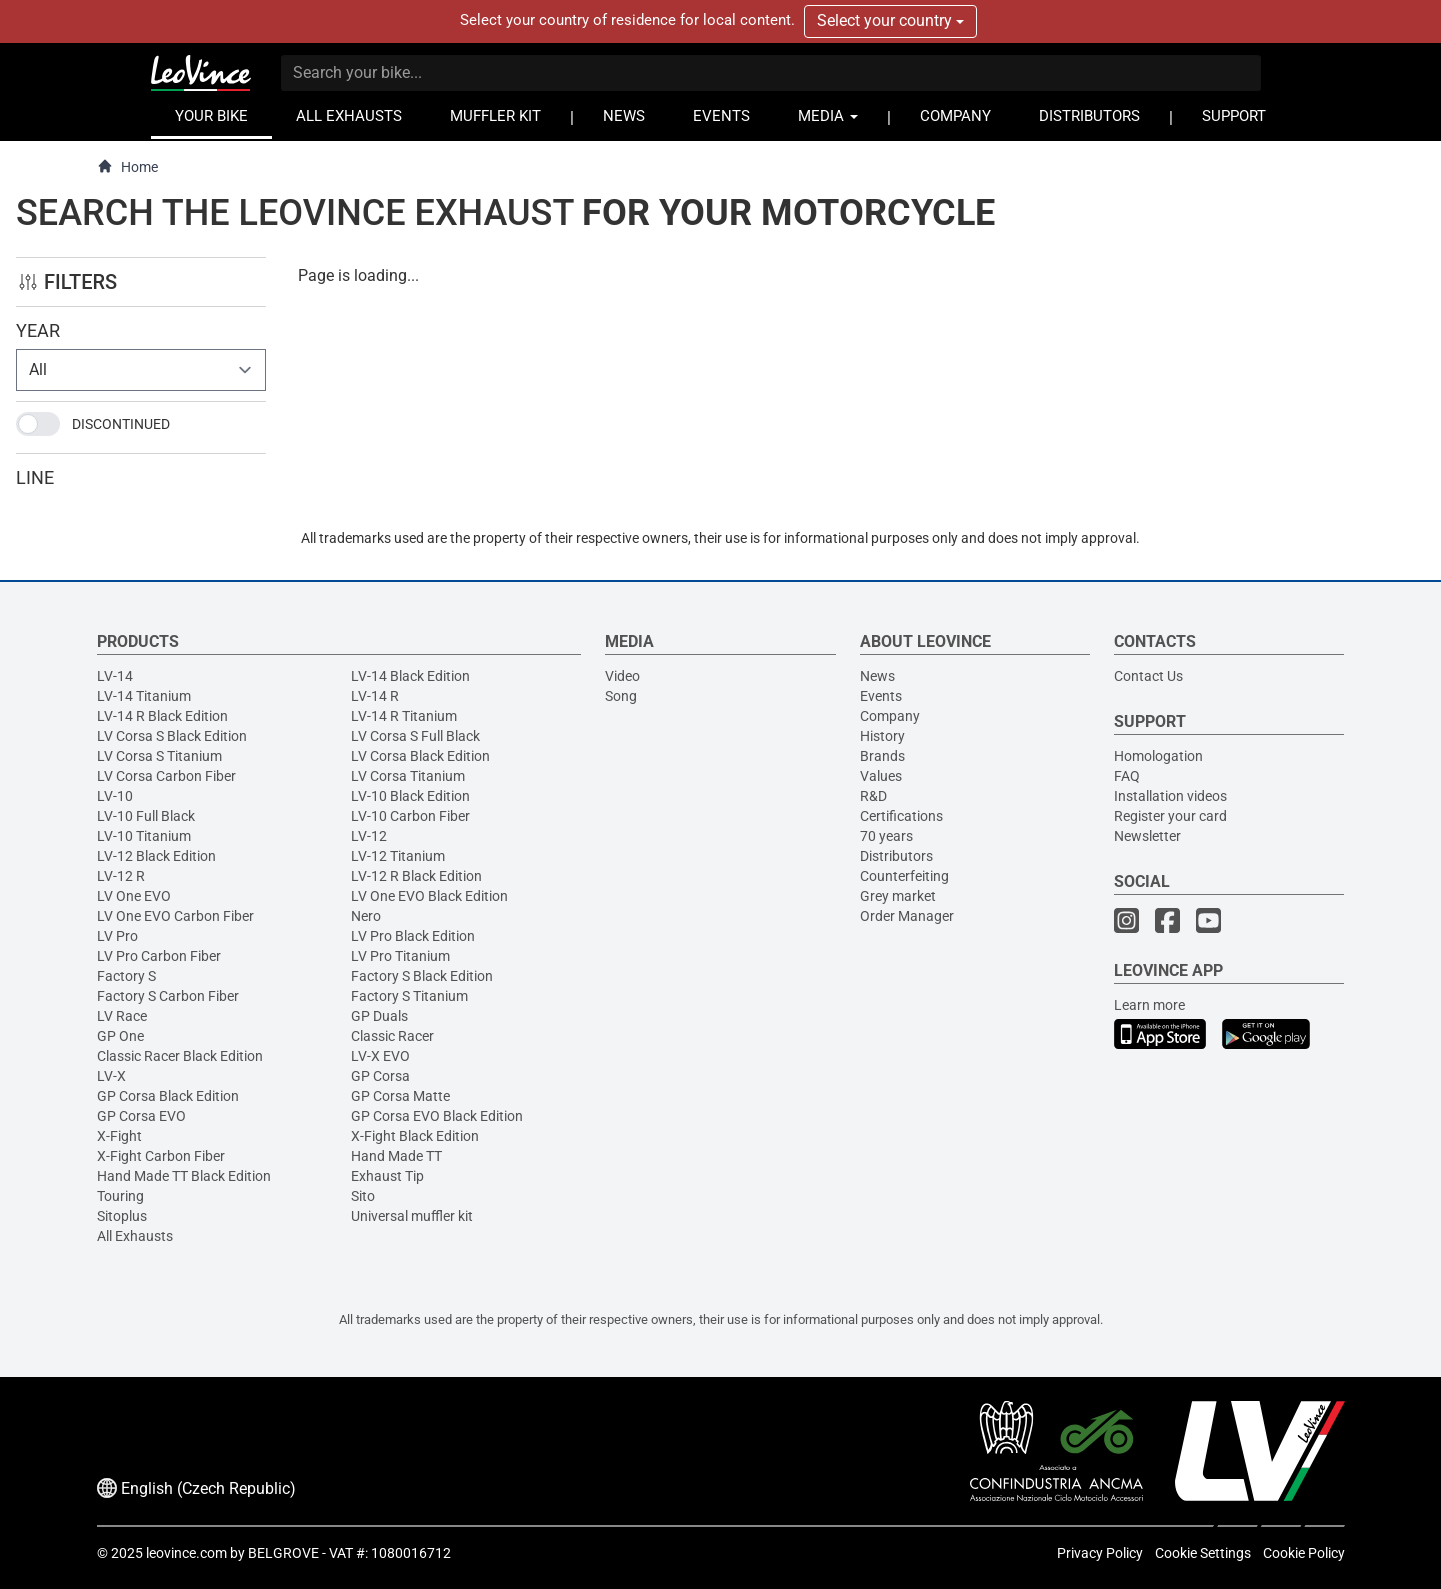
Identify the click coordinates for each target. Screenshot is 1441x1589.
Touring (120, 1196)
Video (622, 676)
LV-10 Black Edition (410, 796)
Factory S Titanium (409, 996)
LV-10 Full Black (146, 816)
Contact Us (1148, 676)
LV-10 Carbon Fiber (410, 816)
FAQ (1127, 776)
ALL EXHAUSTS (349, 116)
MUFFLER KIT (495, 116)
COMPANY (955, 116)
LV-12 (369, 836)
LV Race (122, 1016)
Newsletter (1147, 836)
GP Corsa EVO (141, 1116)
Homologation (1158, 756)
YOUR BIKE (211, 116)
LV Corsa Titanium (408, 776)
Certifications (901, 816)
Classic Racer (392, 1036)
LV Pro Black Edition (413, 936)
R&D (873, 796)
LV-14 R (375, 696)
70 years (886, 836)
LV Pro (117, 936)
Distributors (896, 856)
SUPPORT (1234, 116)
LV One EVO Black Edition (429, 896)
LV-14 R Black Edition (162, 716)
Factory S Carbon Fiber (168, 996)
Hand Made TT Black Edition (184, 1176)
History (882, 736)
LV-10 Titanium (144, 836)
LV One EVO (134, 896)
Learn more (1149, 1005)
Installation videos (1170, 796)
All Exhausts (135, 1236)
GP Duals (379, 1016)
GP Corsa (380, 1076)
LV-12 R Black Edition (416, 876)
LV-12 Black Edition (156, 856)
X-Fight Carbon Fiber (161, 1156)
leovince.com (186, 1553)
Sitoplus (122, 1216)
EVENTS (721, 116)
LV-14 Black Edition (410, 676)
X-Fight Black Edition (415, 1136)
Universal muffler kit (412, 1216)
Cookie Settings (1203, 1553)
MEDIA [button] (828, 116)
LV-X (111, 1076)
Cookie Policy (1304, 1553)
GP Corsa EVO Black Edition (437, 1116)
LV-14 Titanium (144, 696)
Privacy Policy (1100, 1553)
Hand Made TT (396, 1156)
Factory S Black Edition (422, 976)
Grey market (898, 896)
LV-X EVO (380, 1056)
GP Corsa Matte (400, 1096)
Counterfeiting (904, 876)
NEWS (624, 116)
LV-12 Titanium (398, 856)
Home (127, 166)
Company (890, 716)
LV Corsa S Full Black (415, 736)
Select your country (890, 20)
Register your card (1170, 816)
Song (621, 696)
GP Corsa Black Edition (168, 1096)
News (877, 676)
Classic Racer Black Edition (180, 1056)
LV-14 (115, 676)
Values (881, 776)
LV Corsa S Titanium (159, 756)
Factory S (126, 976)
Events (881, 696)
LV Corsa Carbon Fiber (166, 776)
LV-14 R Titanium (404, 716)
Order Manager (907, 916)
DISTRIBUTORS (1089, 116)
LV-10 (115, 796)
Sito (363, 1196)
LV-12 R (121, 876)
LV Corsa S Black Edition (172, 736)
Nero (366, 916)
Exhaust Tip (387, 1176)
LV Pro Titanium (400, 956)
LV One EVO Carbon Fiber (175, 916)
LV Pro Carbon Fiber (159, 956)
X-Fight (119, 1136)
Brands (882, 756)
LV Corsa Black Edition (420, 756)
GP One (120, 1036)
